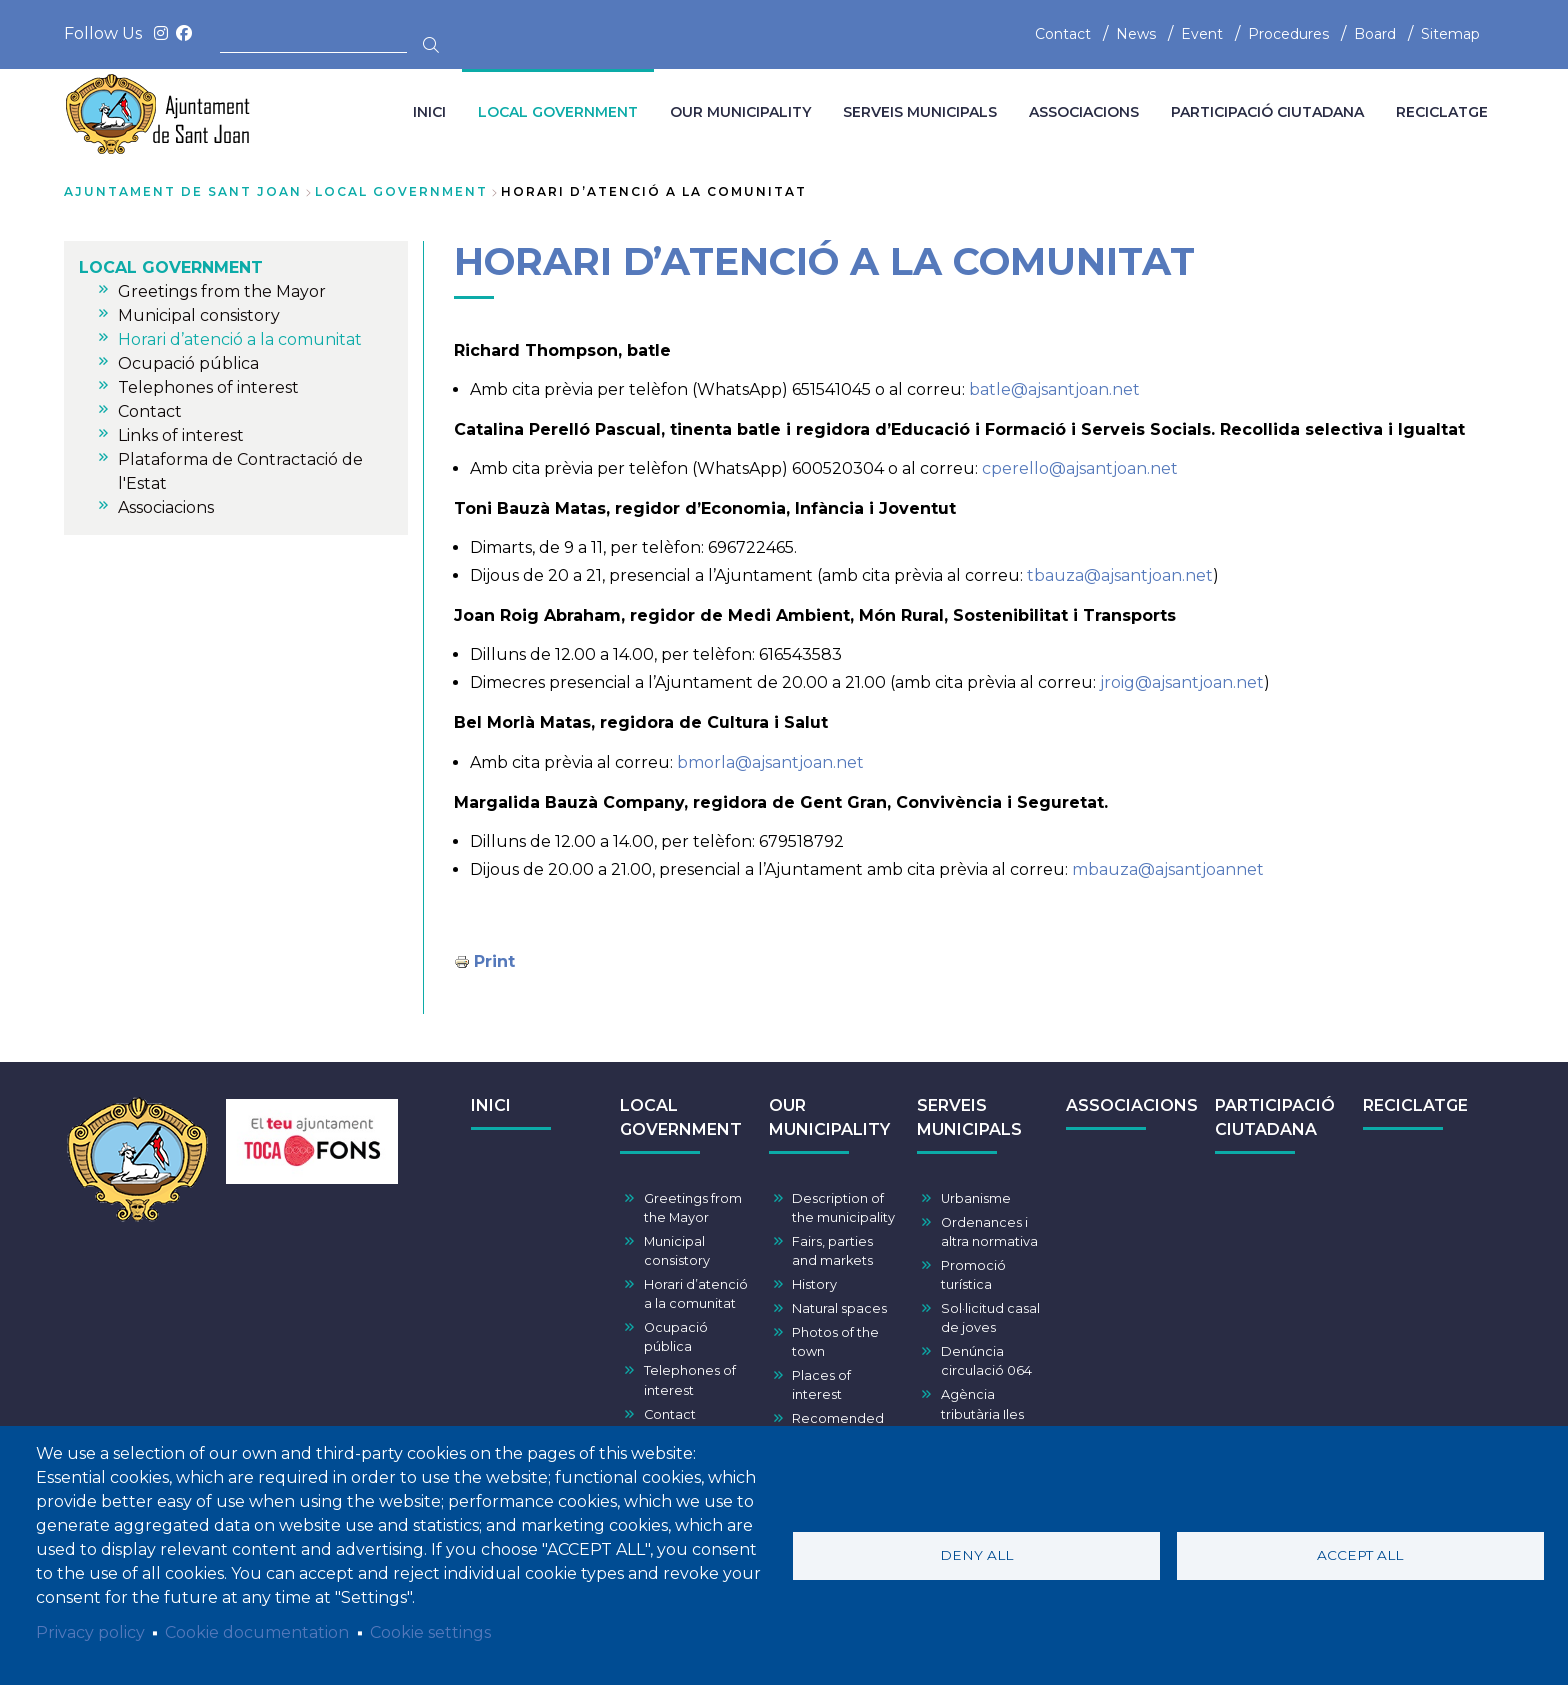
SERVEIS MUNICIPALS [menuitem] (920, 112)
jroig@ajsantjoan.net (1182, 682)
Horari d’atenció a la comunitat (696, 1294)
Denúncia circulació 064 (986, 1361)
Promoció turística (973, 1275)
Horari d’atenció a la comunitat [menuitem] (240, 339)
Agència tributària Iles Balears (982, 1413)
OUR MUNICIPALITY (829, 1117)
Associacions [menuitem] (166, 507)
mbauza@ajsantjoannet (1168, 869)
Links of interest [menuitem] (181, 435)
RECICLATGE (1415, 1105)
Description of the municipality (843, 1208)
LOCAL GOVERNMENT (401, 191)
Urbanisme (976, 1198)
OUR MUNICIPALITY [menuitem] (740, 112)
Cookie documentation (257, 1632)
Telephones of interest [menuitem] (208, 387)
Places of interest (821, 1385)
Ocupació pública (676, 1337)
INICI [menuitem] (429, 112)
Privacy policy (90, 1632)
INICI (491, 1105)
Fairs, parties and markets (832, 1251)
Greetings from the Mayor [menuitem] (222, 291)
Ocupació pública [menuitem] (188, 363)
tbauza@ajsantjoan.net (1120, 575)
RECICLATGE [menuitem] (1442, 112)
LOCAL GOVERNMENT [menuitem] (558, 112)
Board (1375, 34)
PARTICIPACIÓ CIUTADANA (1275, 1117)
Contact (1063, 34)
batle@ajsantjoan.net (1054, 389)
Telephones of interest (690, 1380)
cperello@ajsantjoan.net (1080, 468)
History (814, 1284)
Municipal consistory (677, 1251)
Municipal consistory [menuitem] (199, 315)
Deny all (976, 1555)
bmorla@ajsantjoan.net (770, 762)
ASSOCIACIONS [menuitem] (1084, 112)
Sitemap (1450, 34)
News (1136, 34)
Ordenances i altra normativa (989, 1232)
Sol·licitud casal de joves (990, 1318)
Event (1202, 34)
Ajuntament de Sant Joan (183, 191)
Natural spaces (839, 1308)
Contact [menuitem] (150, 411)
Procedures (1288, 34)
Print (494, 961)
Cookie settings (430, 1632)
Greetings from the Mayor (693, 1208)
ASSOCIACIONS (1132, 1105)
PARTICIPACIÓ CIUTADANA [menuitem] (1267, 112)
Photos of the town (835, 1342)
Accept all (1360, 1555)
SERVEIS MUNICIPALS (969, 1117)
